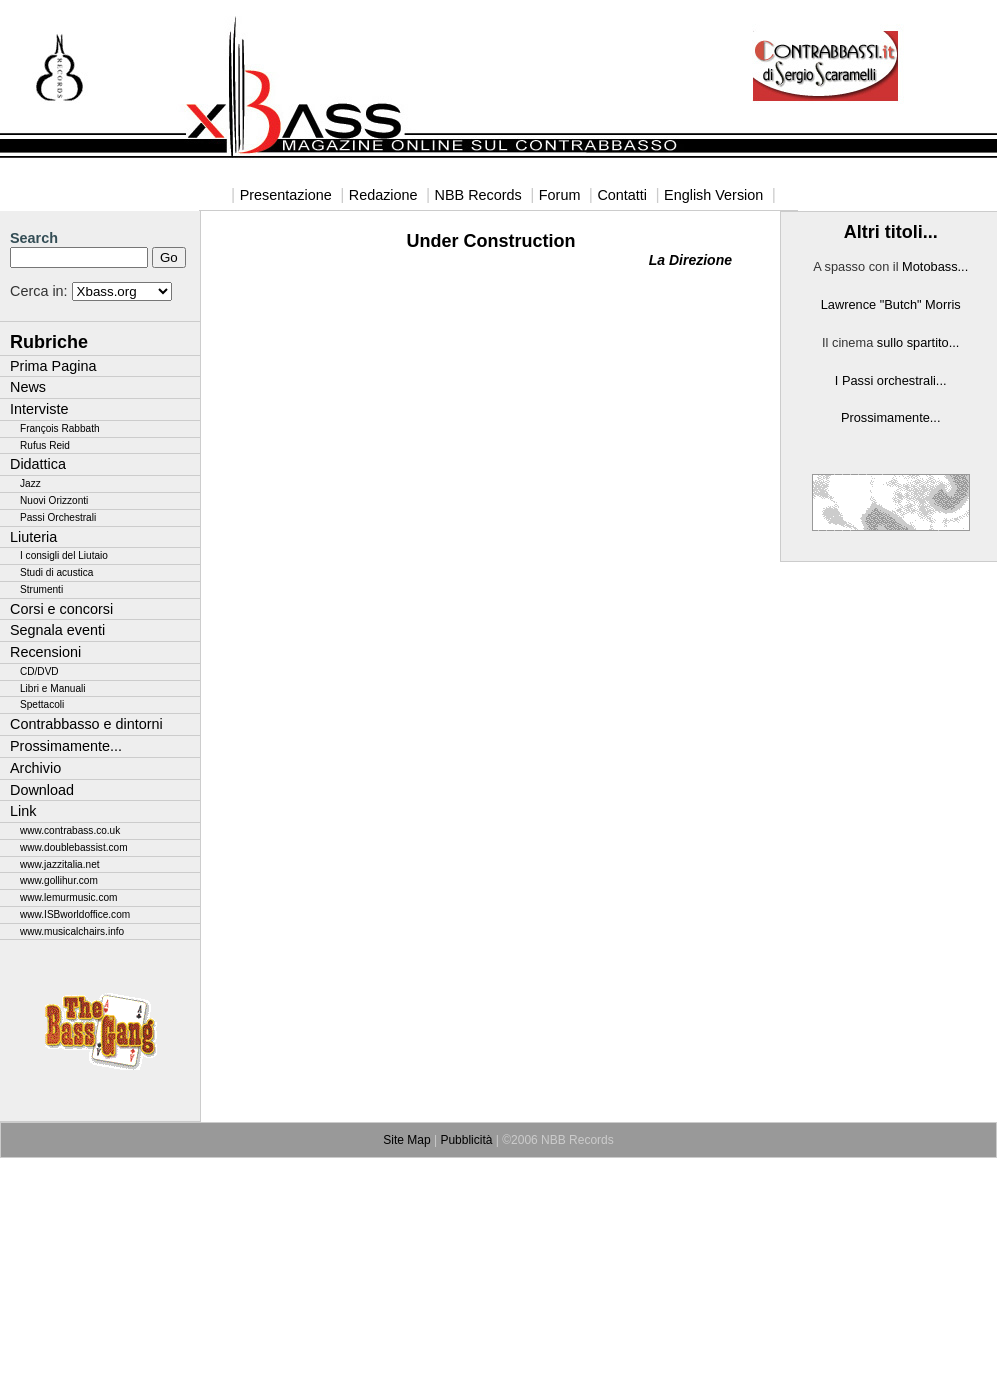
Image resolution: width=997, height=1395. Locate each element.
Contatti (622, 195)
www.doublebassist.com (74, 847)
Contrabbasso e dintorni (86, 724)
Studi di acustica (56, 572)
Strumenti (41, 589)
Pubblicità (466, 1140)
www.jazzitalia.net (60, 864)
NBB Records (478, 195)
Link (23, 811)
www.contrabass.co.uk (70, 830)
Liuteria (33, 537)
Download (42, 790)
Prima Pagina (53, 366)
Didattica (38, 464)
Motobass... (935, 266)
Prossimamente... (66, 746)
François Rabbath (60, 428)
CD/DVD (39, 671)
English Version (713, 195)
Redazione (383, 195)
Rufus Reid (45, 445)
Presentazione (286, 195)
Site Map (406, 1140)
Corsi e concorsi (61, 609)
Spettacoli (42, 704)
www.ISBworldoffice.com (75, 914)
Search (34, 238)
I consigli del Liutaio (64, 555)
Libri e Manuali (53, 688)
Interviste (39, 409)
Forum (560, 195)
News (28, 387)
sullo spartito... (918, 342)
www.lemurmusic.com (68, 897)
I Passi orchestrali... (891, 380)
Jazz (30, 483)
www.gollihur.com (59, 880)
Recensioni (45, 652)
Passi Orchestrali (58, 517)
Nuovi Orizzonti (54, 500)
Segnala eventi (57, 630)
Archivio (35, 768)
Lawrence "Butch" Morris (891, 304)
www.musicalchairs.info (72, 931)
